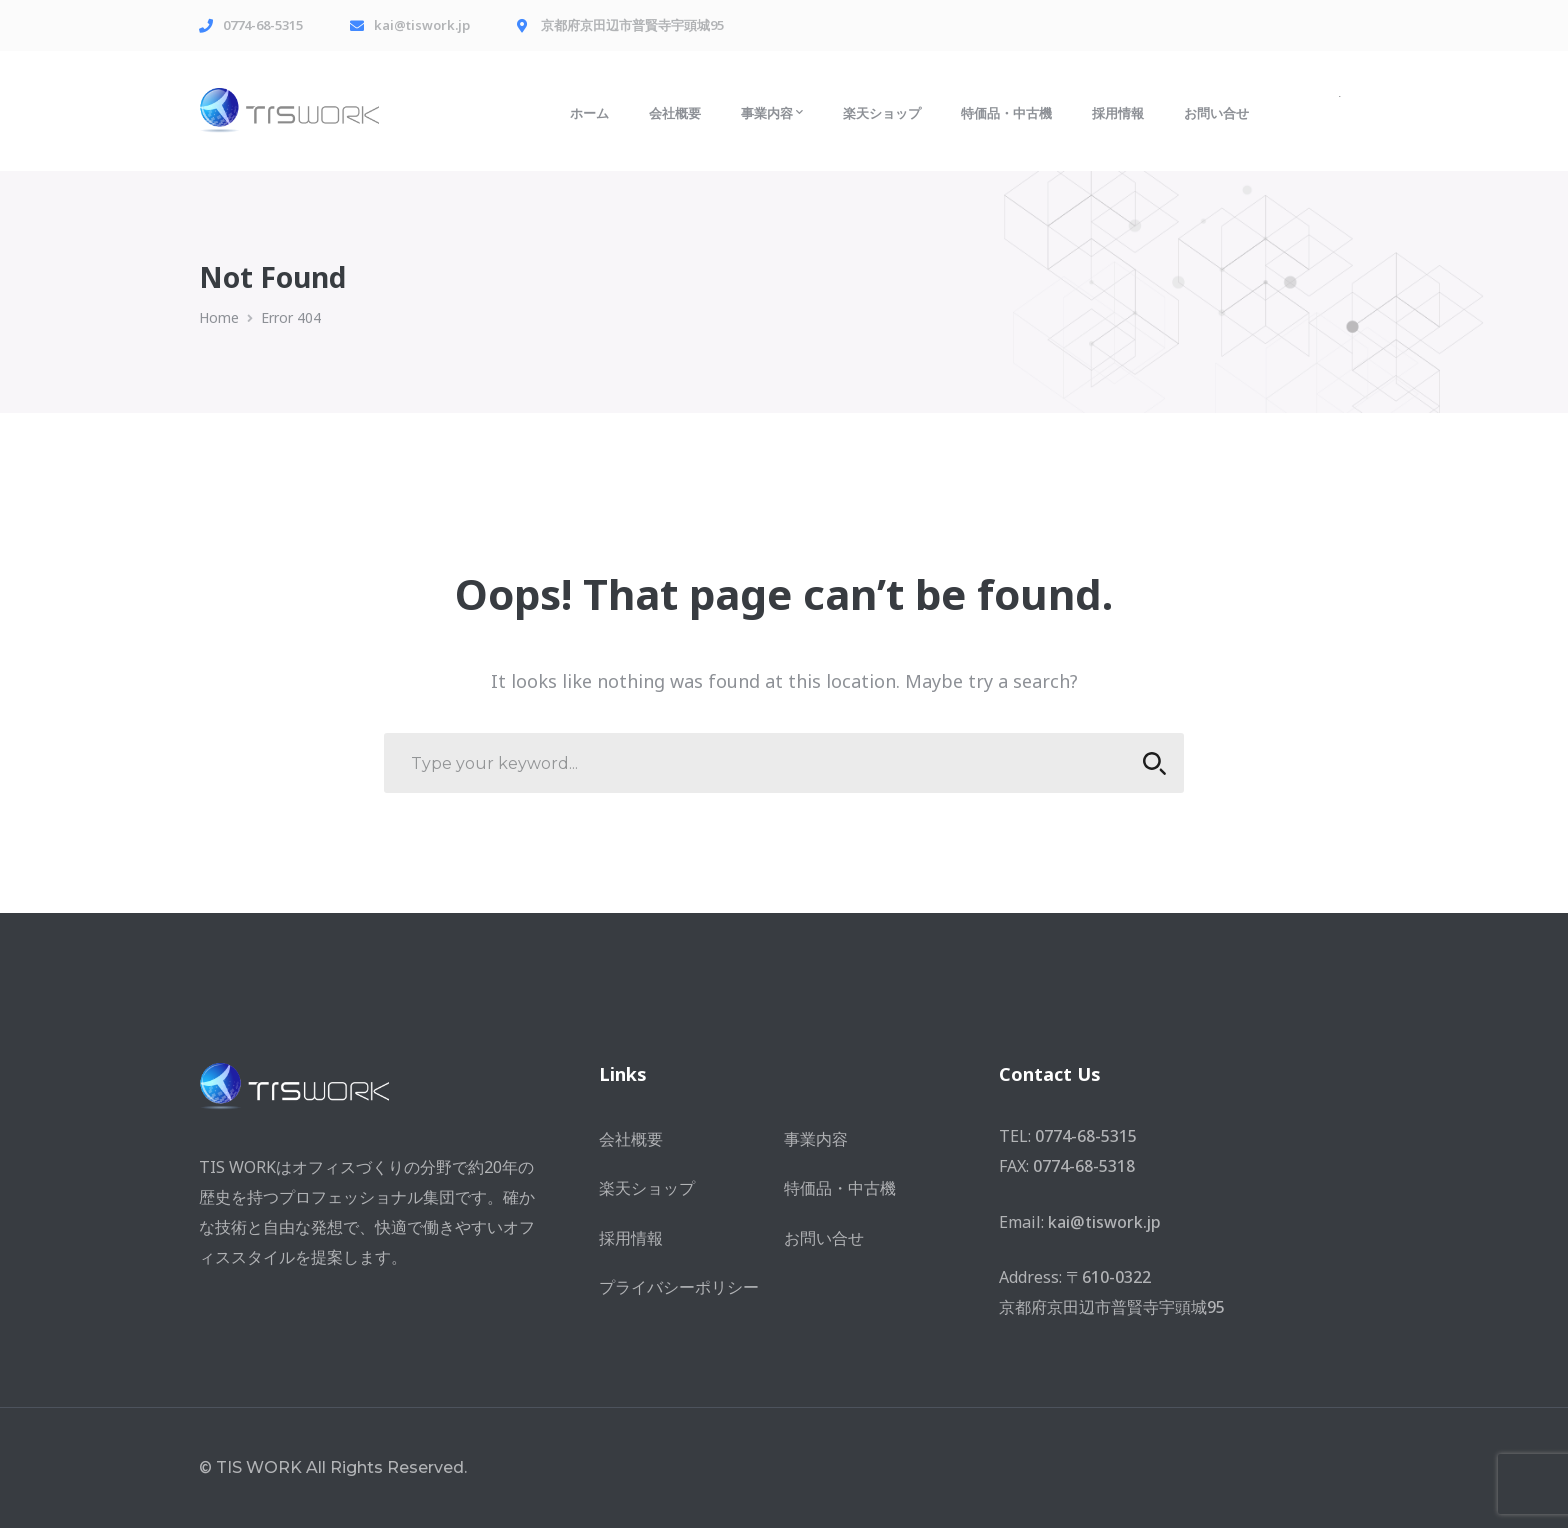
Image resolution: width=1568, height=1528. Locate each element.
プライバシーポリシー (679, 1287)
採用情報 (631, 1238)
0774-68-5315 (1086, 1136)
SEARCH (1148, 763)
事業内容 (816, 1139)
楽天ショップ (647, 1188)
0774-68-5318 (1084, 1166)
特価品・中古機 (840, 1188)
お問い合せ (824, 1238)
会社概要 (631, 1139)
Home (219, 317)
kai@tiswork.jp (1104, 1222)
